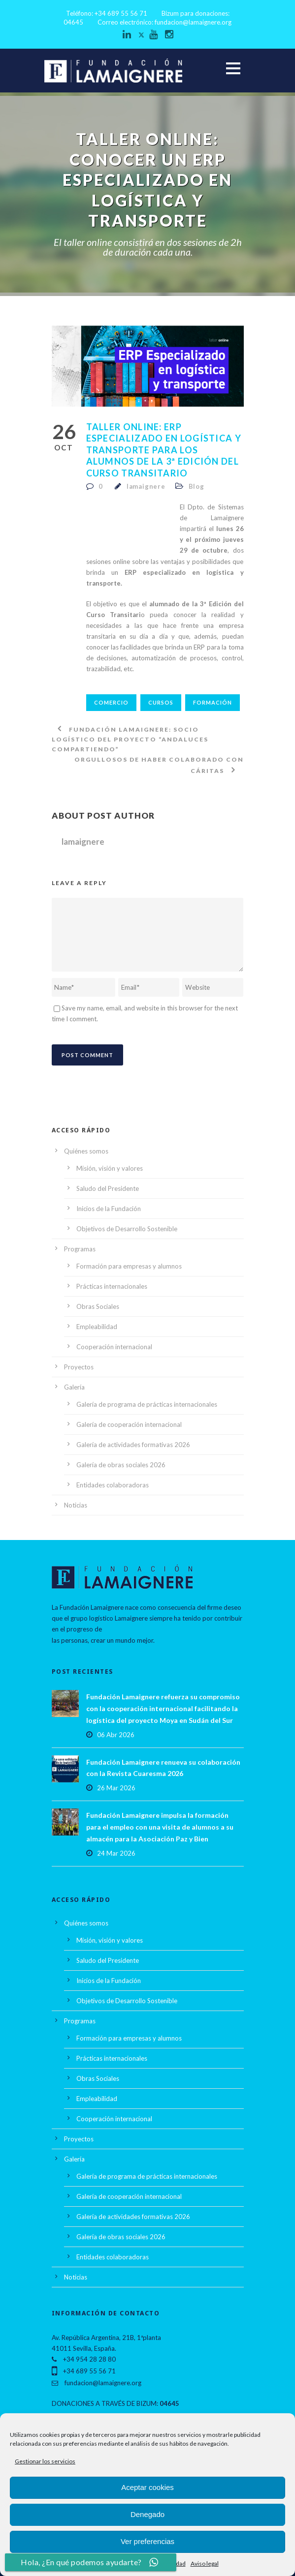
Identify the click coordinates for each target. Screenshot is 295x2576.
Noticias (75, 1505)
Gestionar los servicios (45, 2461)
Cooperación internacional (114, 1347)
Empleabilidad (96, 1327)
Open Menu (233, 68)
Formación (212, 702)
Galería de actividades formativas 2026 (133, 1445)
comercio (111, 702)
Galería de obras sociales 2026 (120, 1465)
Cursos (160, 702)
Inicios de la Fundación (108, 1209)
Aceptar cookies (147, 2487)
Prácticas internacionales (111, 1286)
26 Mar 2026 (116, 1788)
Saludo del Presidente (107, 1188)
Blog (196, 486)
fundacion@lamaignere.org (193, 22)
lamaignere (146, 486)
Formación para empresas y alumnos (129, 1266)
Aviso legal (205, 2563)
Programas (80, 1249)
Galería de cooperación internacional (129, 1424)
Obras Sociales (97, 1306)
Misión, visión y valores (109, 1168)
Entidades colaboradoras (112, 1485)
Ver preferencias (147, 2541)
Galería (74, 1387)
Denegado (147, 2514)
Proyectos (79, 1367)
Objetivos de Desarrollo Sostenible (126, 1229)
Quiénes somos (86, 1151)
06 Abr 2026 (115, 1735)
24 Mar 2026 (116, 1853)
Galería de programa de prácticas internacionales (146, 1404)
